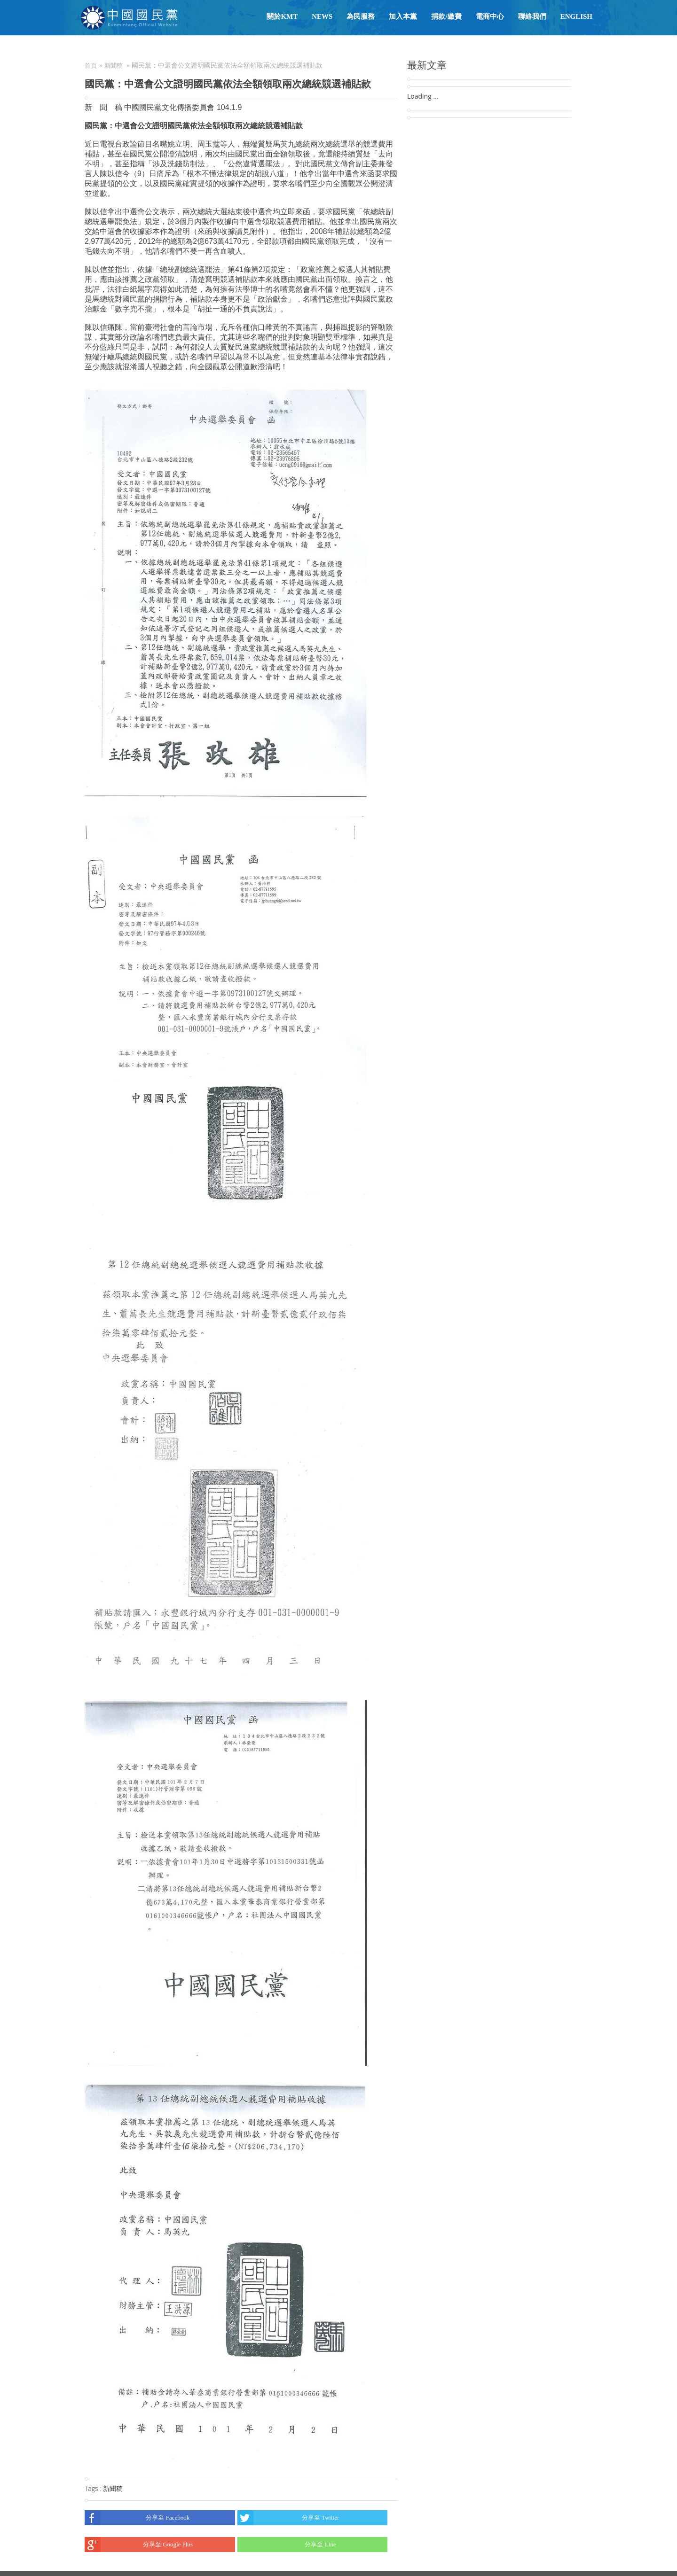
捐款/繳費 (446, 16)
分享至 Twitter (288, 2517)
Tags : (94, 2488)
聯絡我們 (532, 16)
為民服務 (360, 16)
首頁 (91, 65)
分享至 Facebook (137, 2517)
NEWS (322, 16)
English (576, 16)
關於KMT (282, 16)
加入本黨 (403, 16)
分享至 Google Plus (139, 2544)
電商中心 (490, 16)
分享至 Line (286, 2544)
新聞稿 (113, 65)
